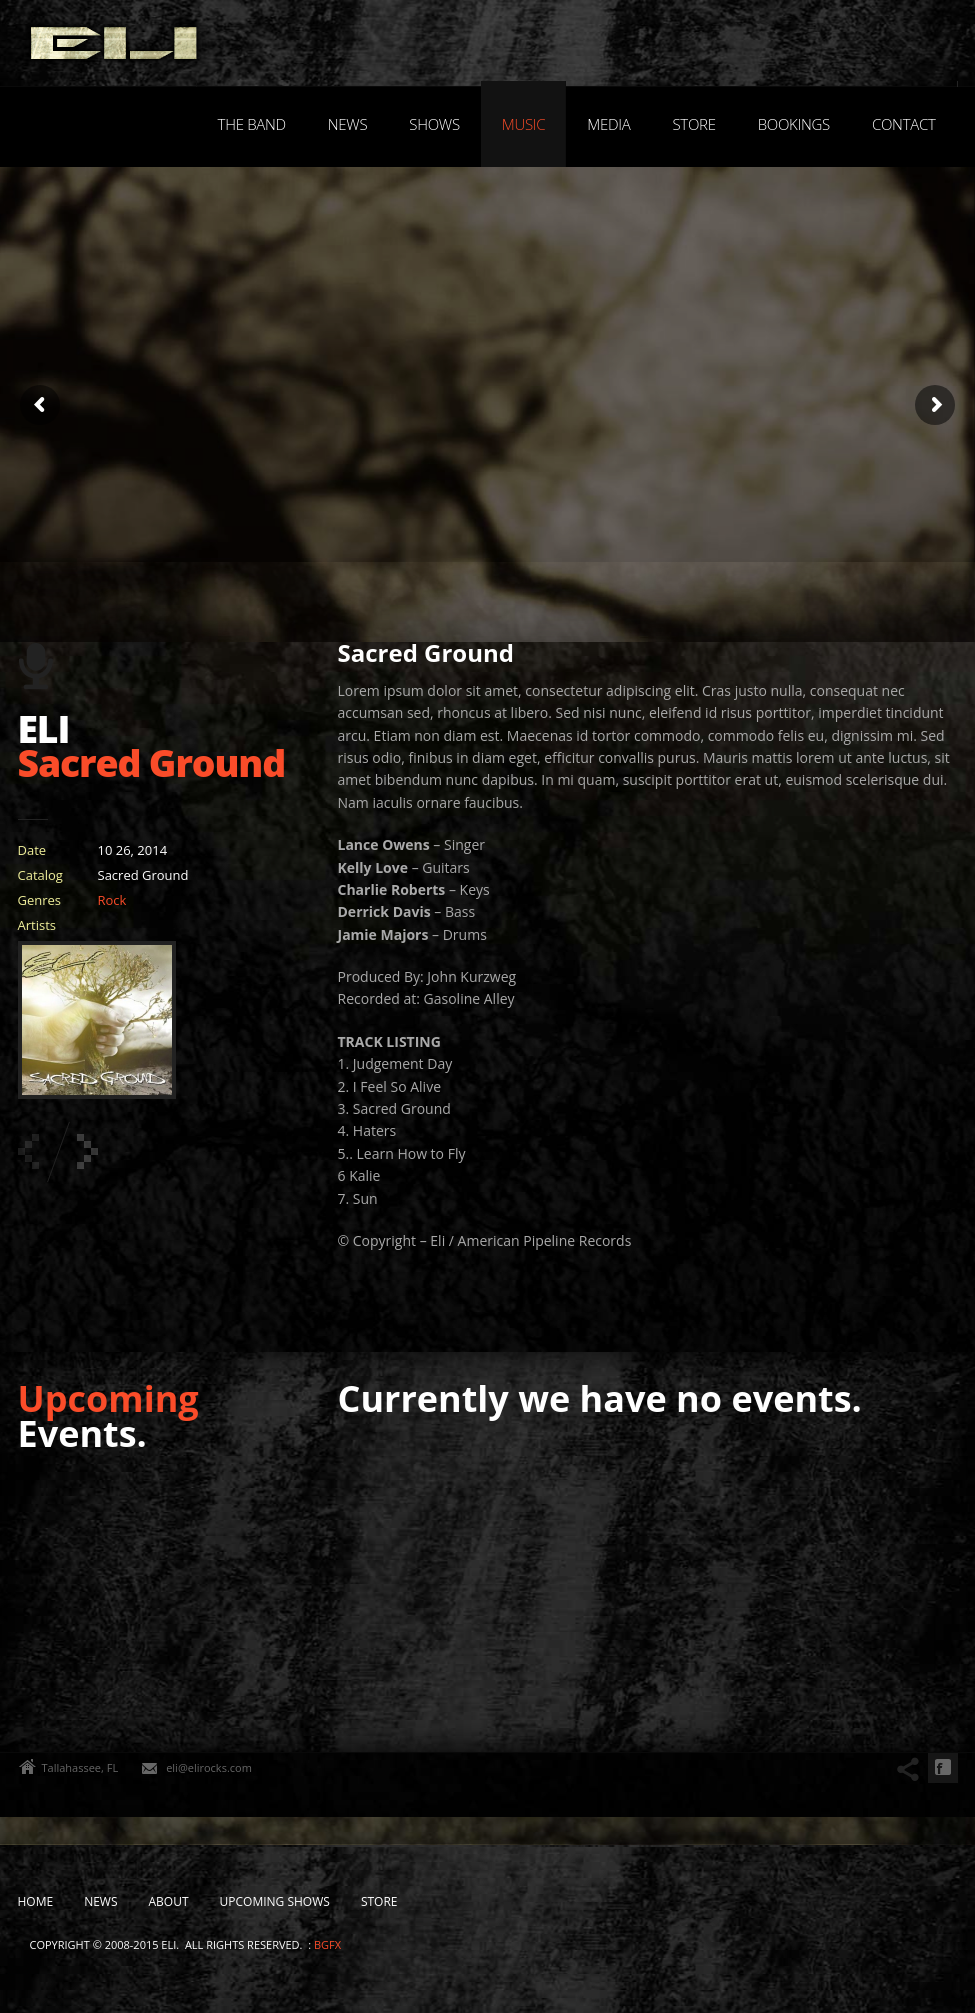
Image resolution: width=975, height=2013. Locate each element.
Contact (904, 124)
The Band (252, 124)
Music (524, 124)
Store (693, 124)
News (347, 124)
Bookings (794, 124)
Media (608, 124)
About (169, 1901)
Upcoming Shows (275, 1901)
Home (36, 1901)
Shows (434, 124)
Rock (112, 900)
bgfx (327, 1944)
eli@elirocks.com (209, 1767)
